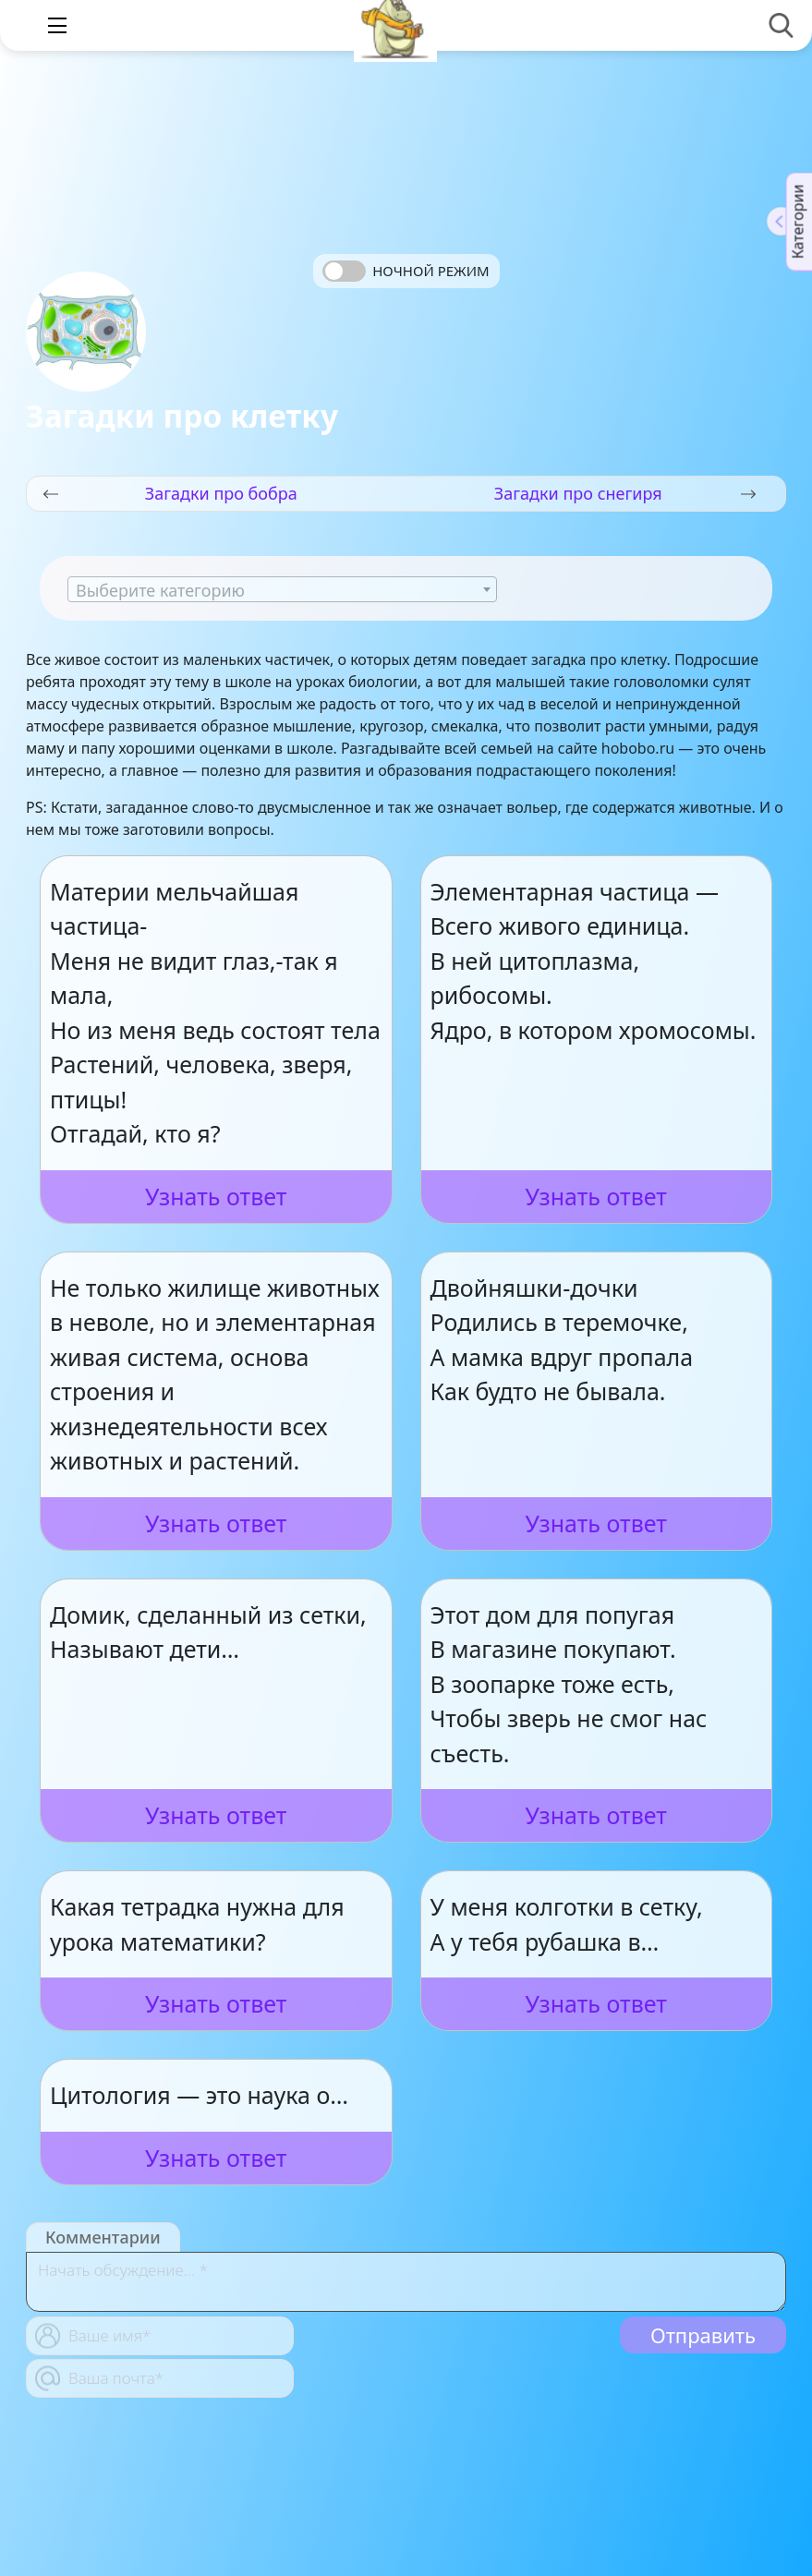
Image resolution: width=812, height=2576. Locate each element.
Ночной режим (430, 270)
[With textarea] (406, 2282)
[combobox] (282, 589)
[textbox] (282, 590)
